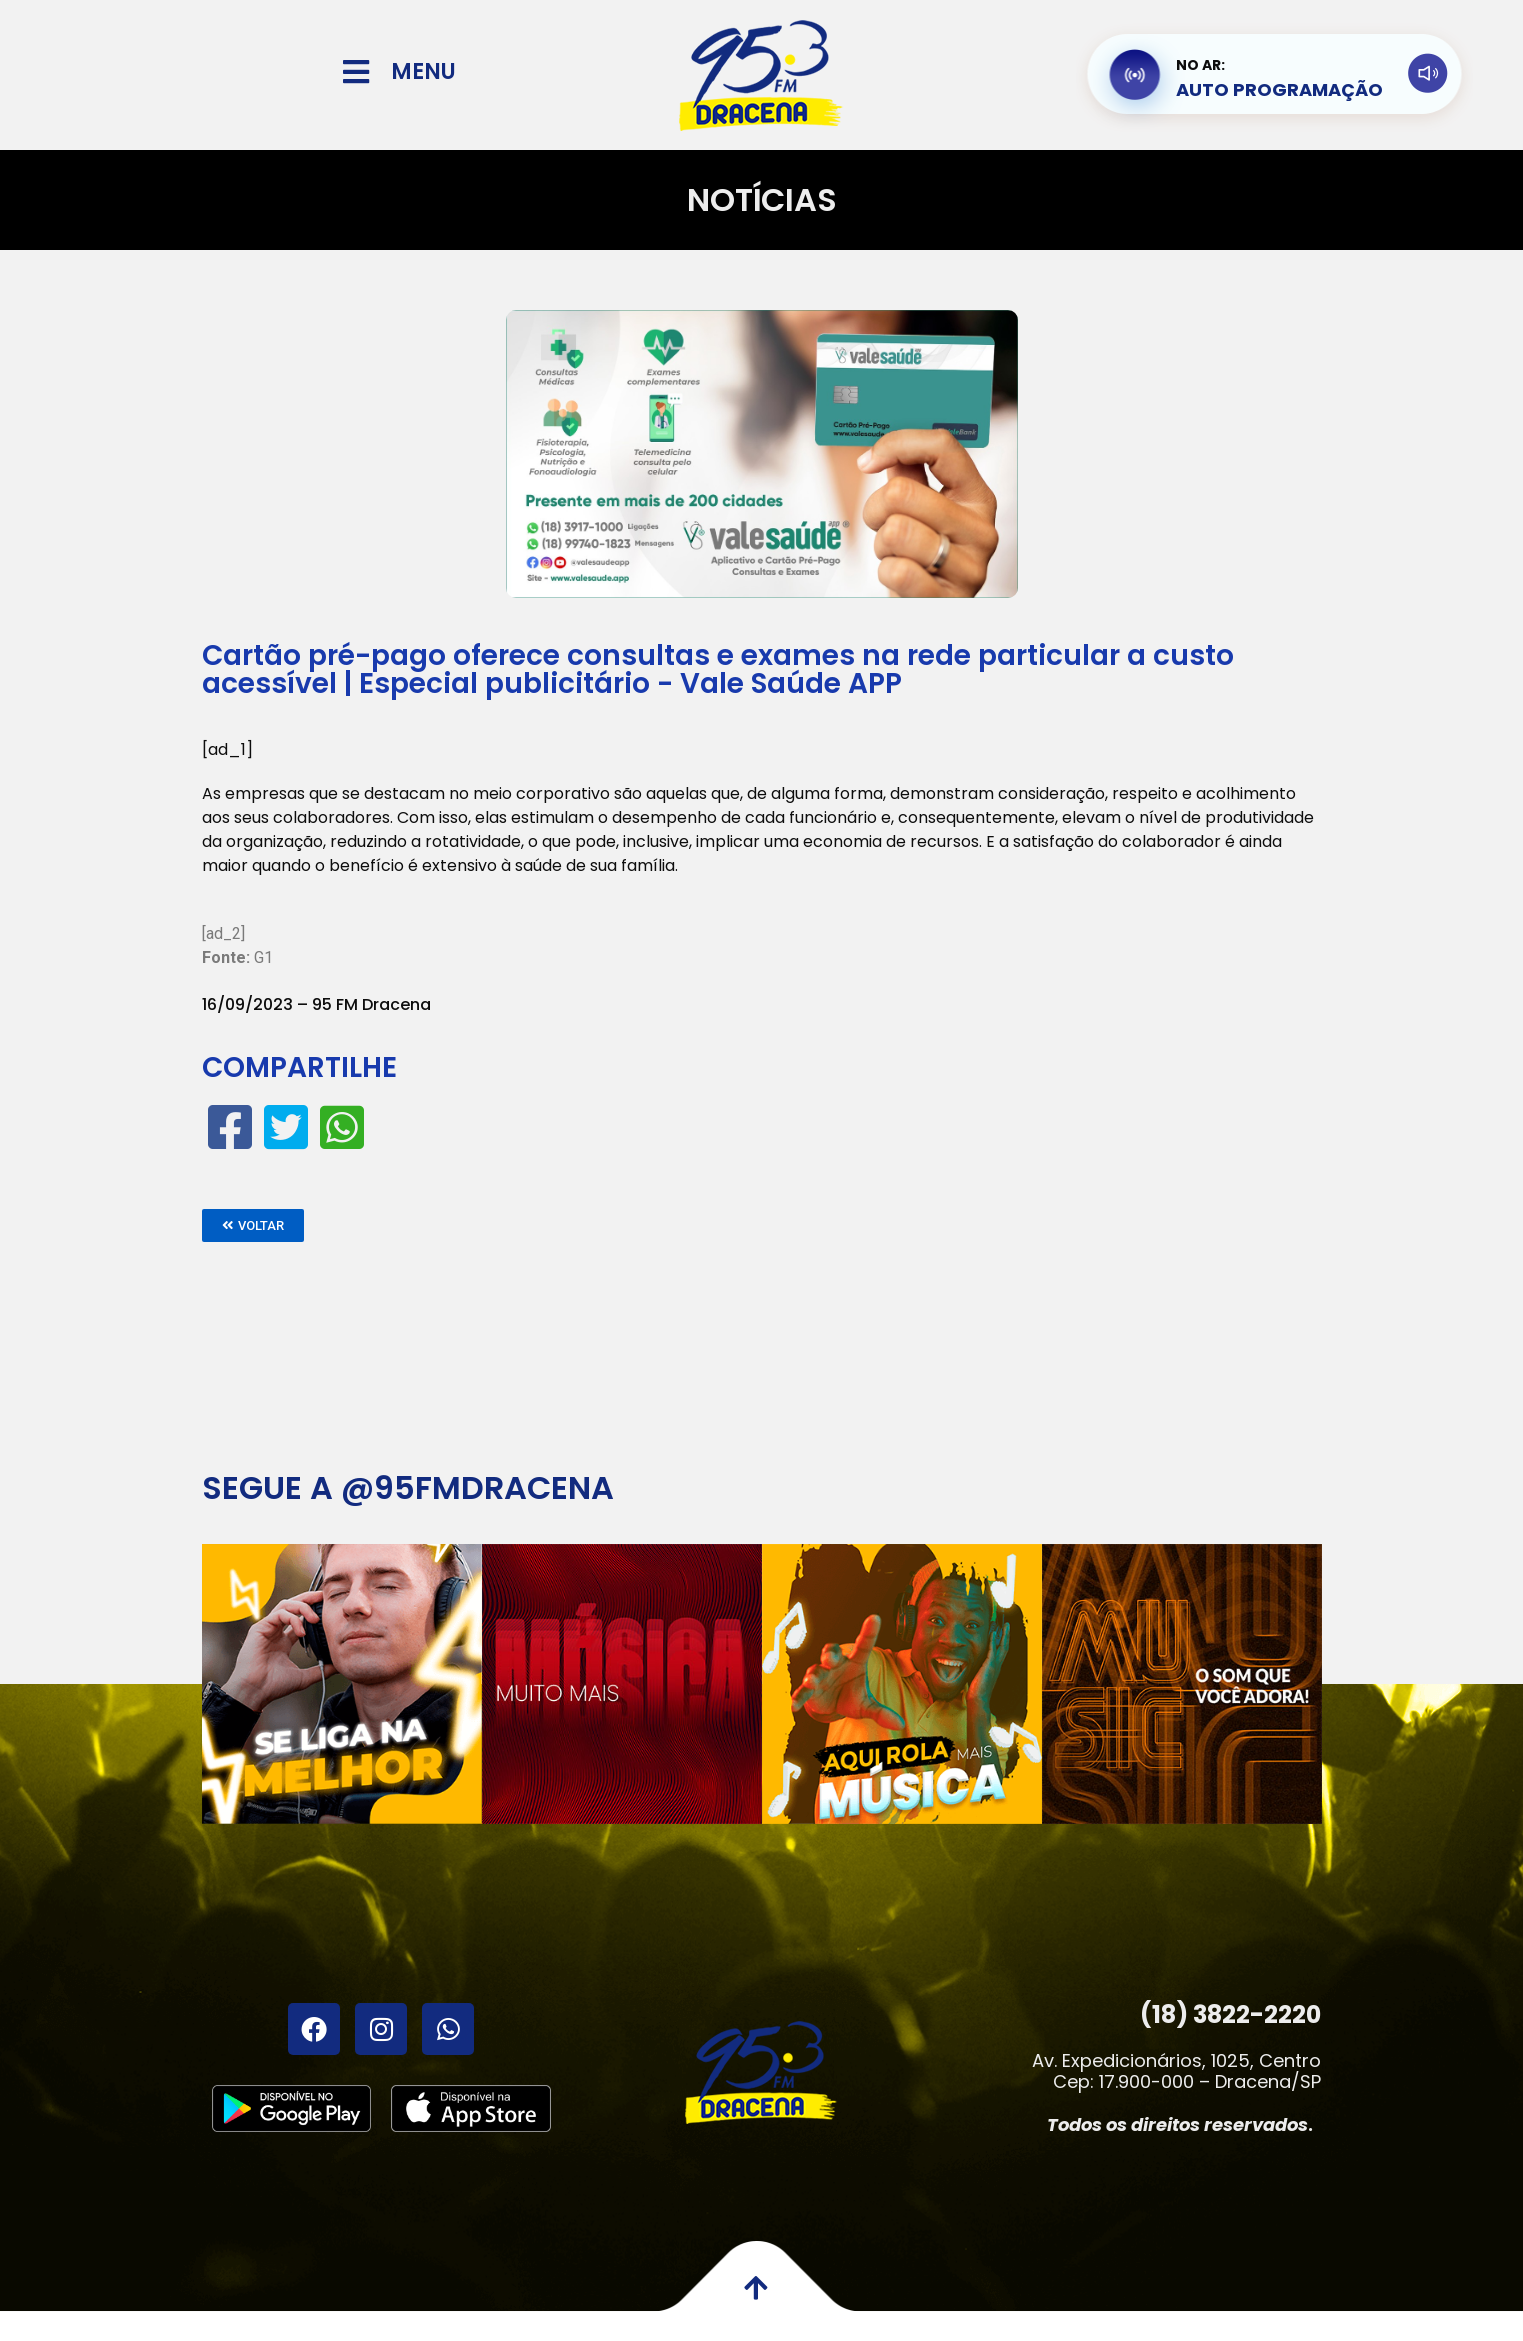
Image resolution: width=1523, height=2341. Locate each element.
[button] (253, 1225)
